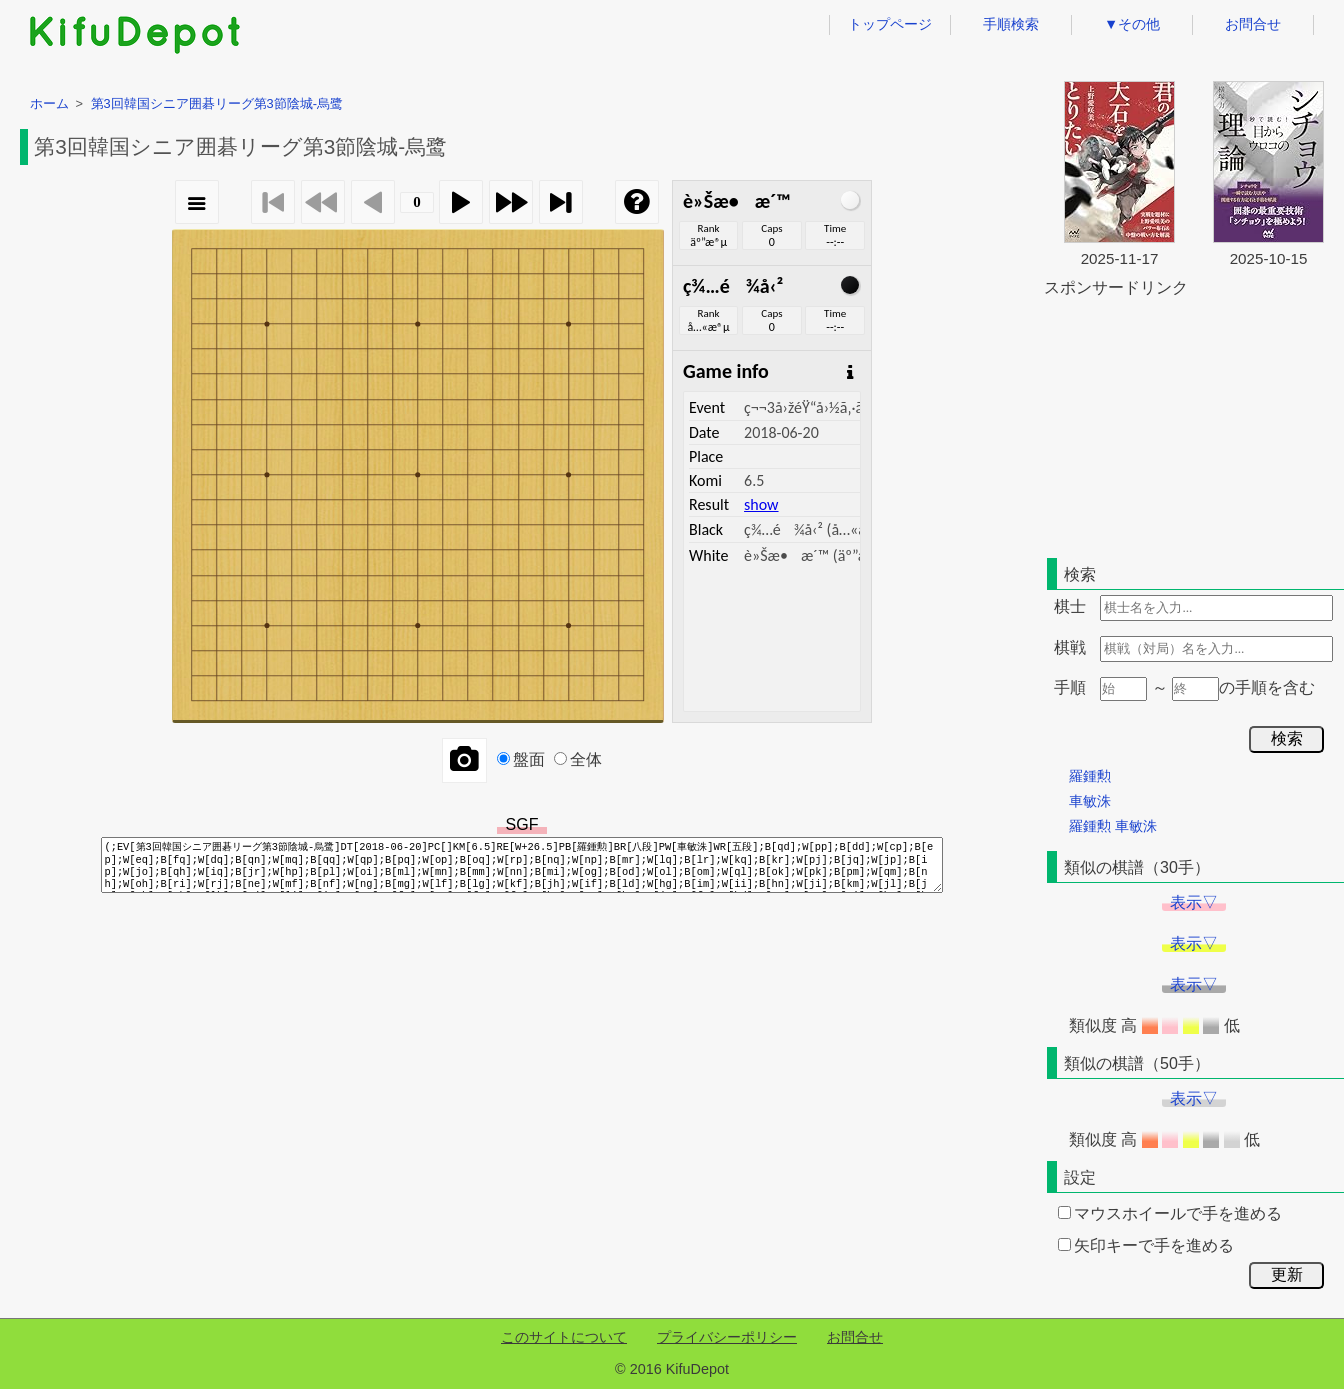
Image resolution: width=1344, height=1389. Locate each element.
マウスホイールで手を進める (1170, 1213)
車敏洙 (1090, 801)
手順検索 (1011, 24)
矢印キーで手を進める (1146, 1245)
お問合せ (1253, 24)
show (761, 504)
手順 (1070, 687)
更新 (1287, 1274)
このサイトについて (564, 1337)
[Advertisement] (1194, 424)
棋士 (1070, 606)
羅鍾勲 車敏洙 (1113, 826)
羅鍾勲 (1090, 776)
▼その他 (1132, 24)
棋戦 (1070, 647)
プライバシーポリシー (727, 1337)
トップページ (890, 24)
